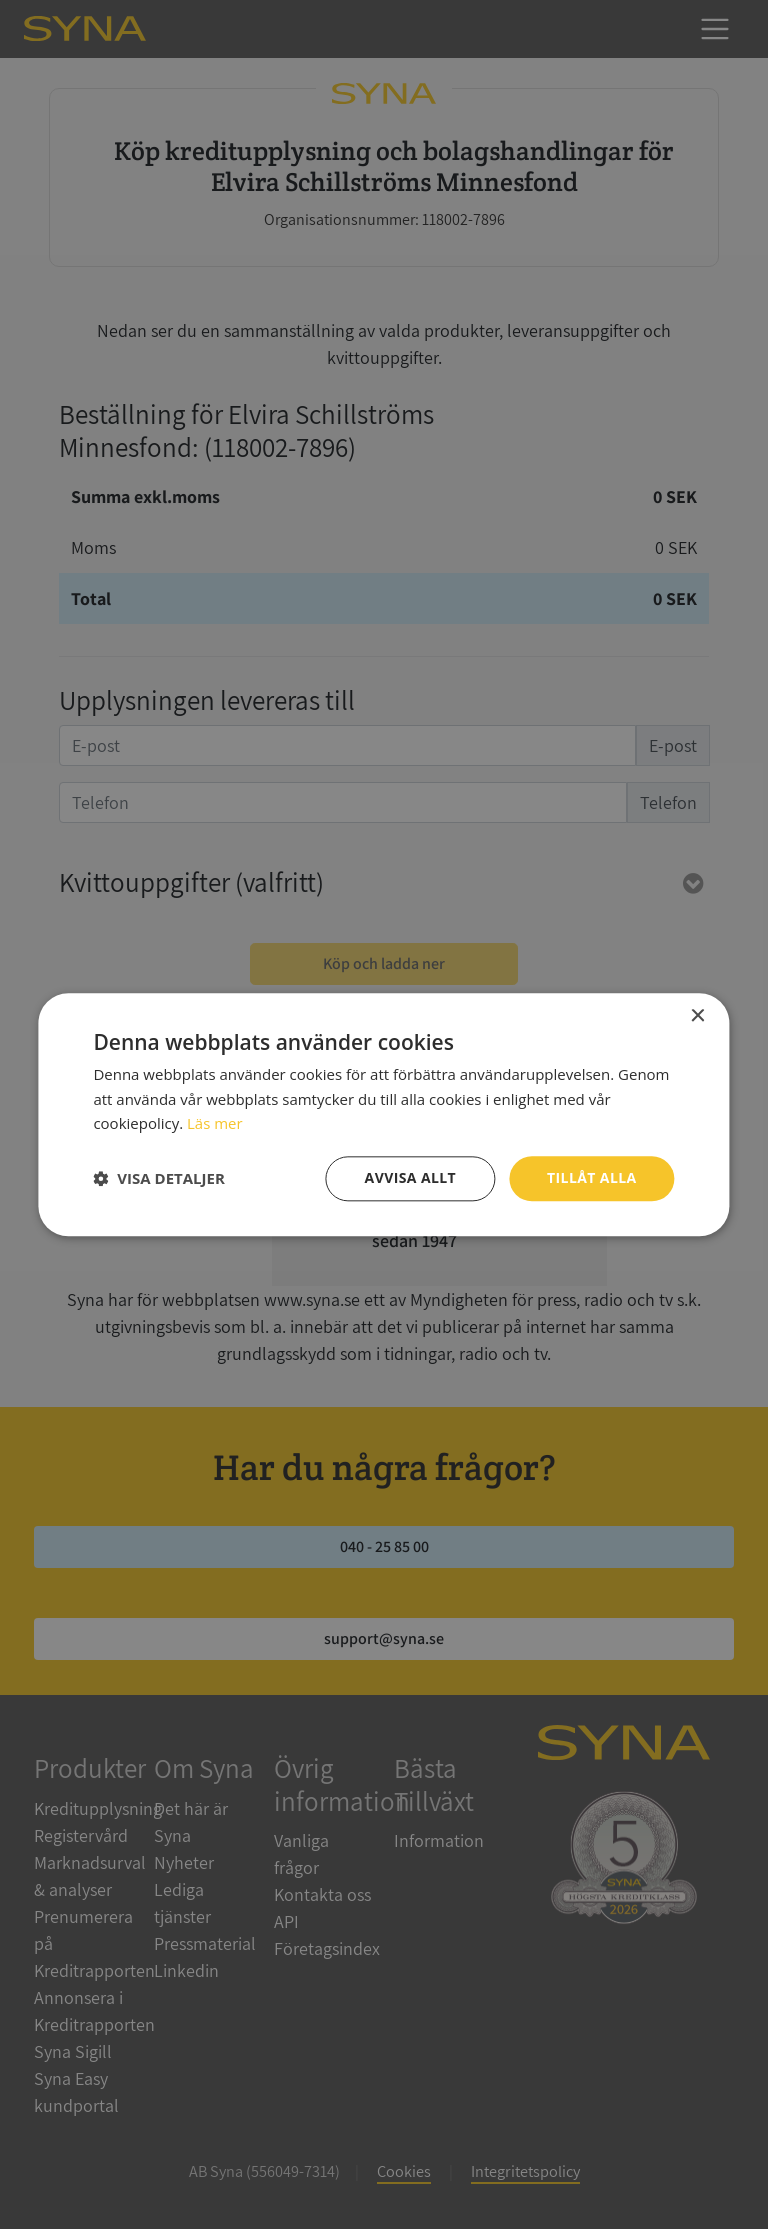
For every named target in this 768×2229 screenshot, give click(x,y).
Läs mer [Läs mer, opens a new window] (215, 1124)
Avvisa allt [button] (410, 1177)
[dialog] (384, 1114)
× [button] (697, 1016)
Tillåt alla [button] (592, 1177)
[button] (158, 1179)
